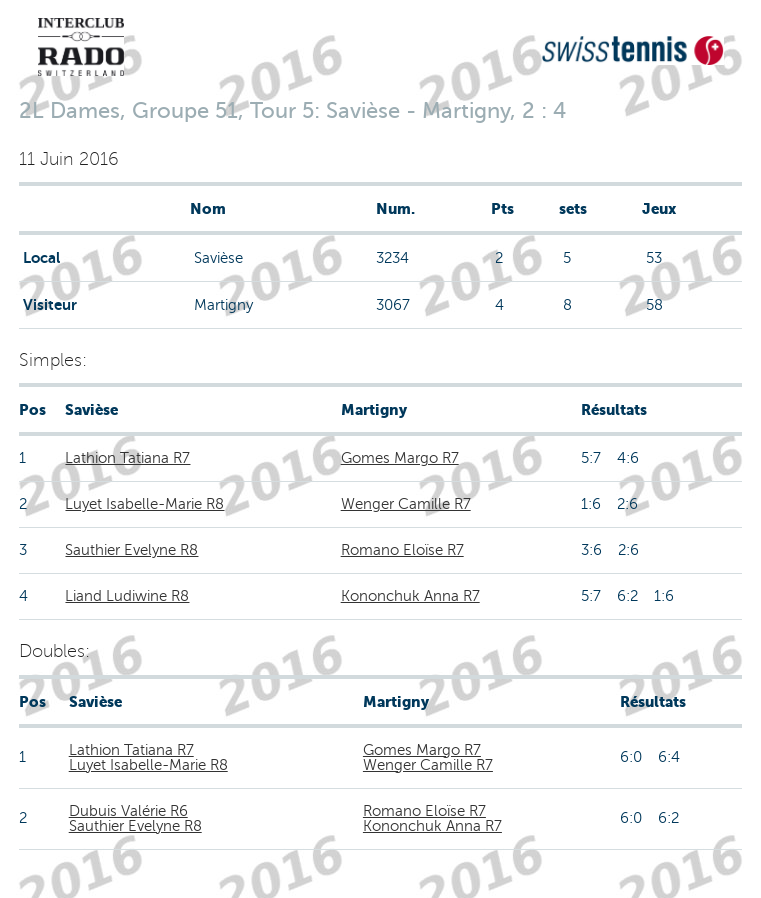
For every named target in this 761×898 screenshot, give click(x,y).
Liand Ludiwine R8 (127, 596)
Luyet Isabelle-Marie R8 (144, 504)
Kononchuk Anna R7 (410, 596)
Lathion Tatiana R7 (127, 458)
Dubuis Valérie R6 (128, 811)
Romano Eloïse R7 (402, 550)
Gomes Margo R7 (400, 458)
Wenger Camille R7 (406, 504)
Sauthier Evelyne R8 (131, 550)
